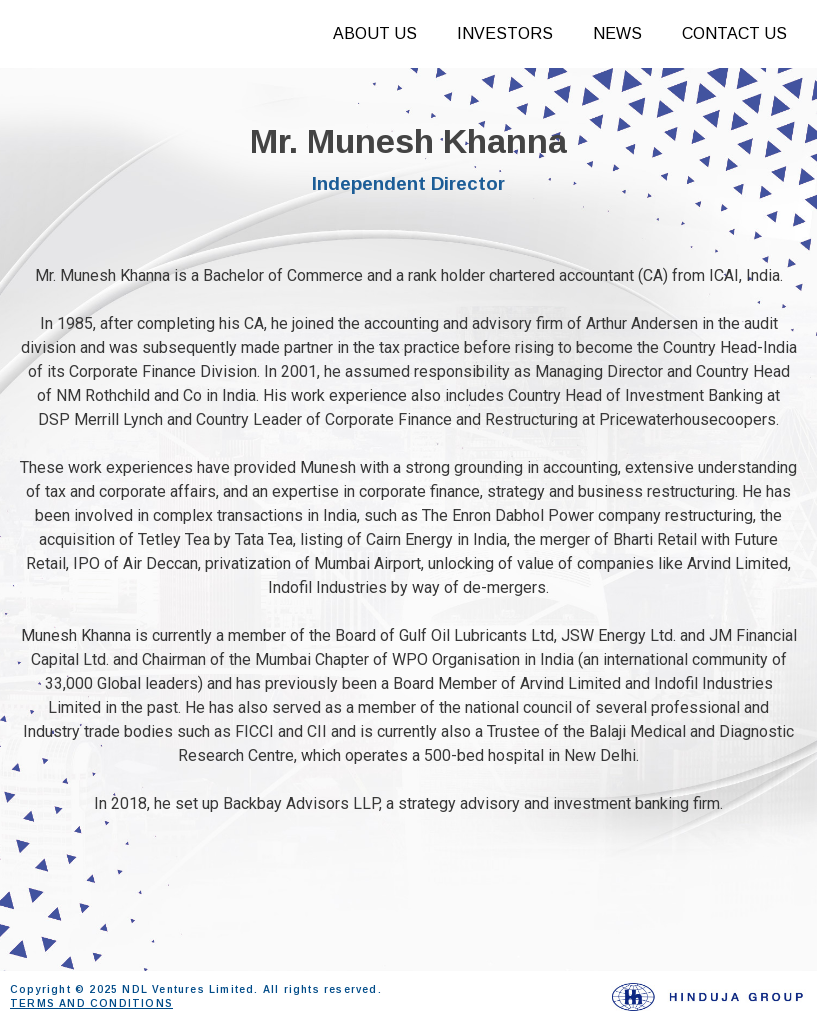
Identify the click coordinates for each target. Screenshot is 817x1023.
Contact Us (734, 33)
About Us (375, 33)
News (617, 33)
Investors (505, 33)
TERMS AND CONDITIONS (91, 1003)
